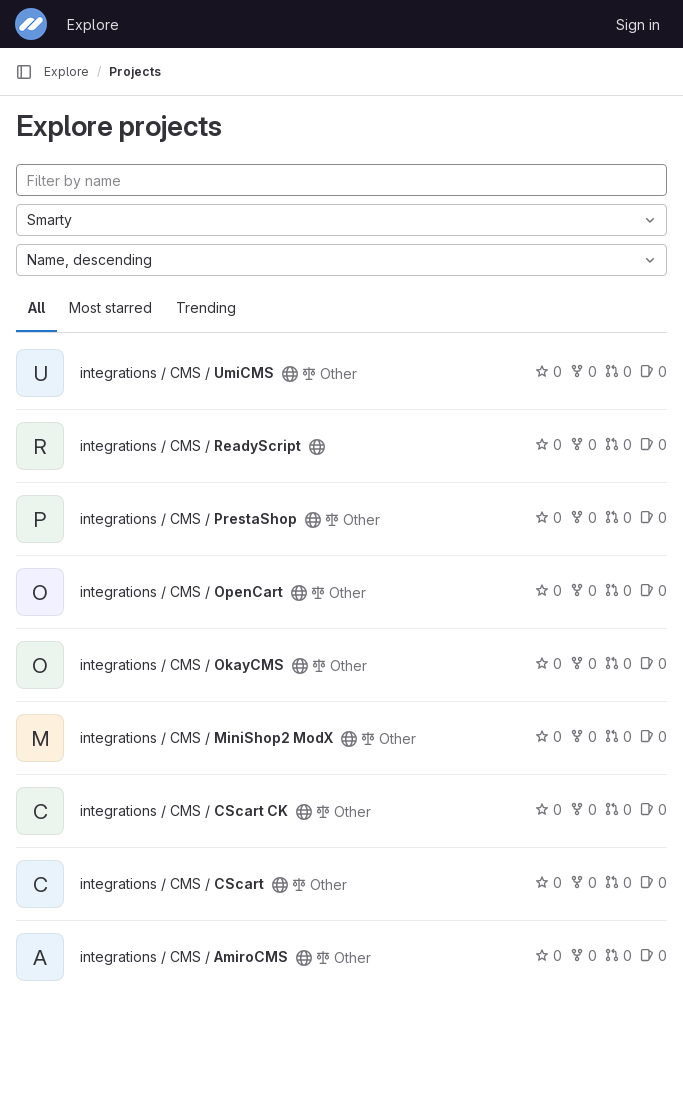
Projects (135, 71)
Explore (93, 24)
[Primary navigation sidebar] (24, 72)
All (36, 307)
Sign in (638, 24)
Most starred (110, 307)
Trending (206, 307)
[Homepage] (31, 24)
